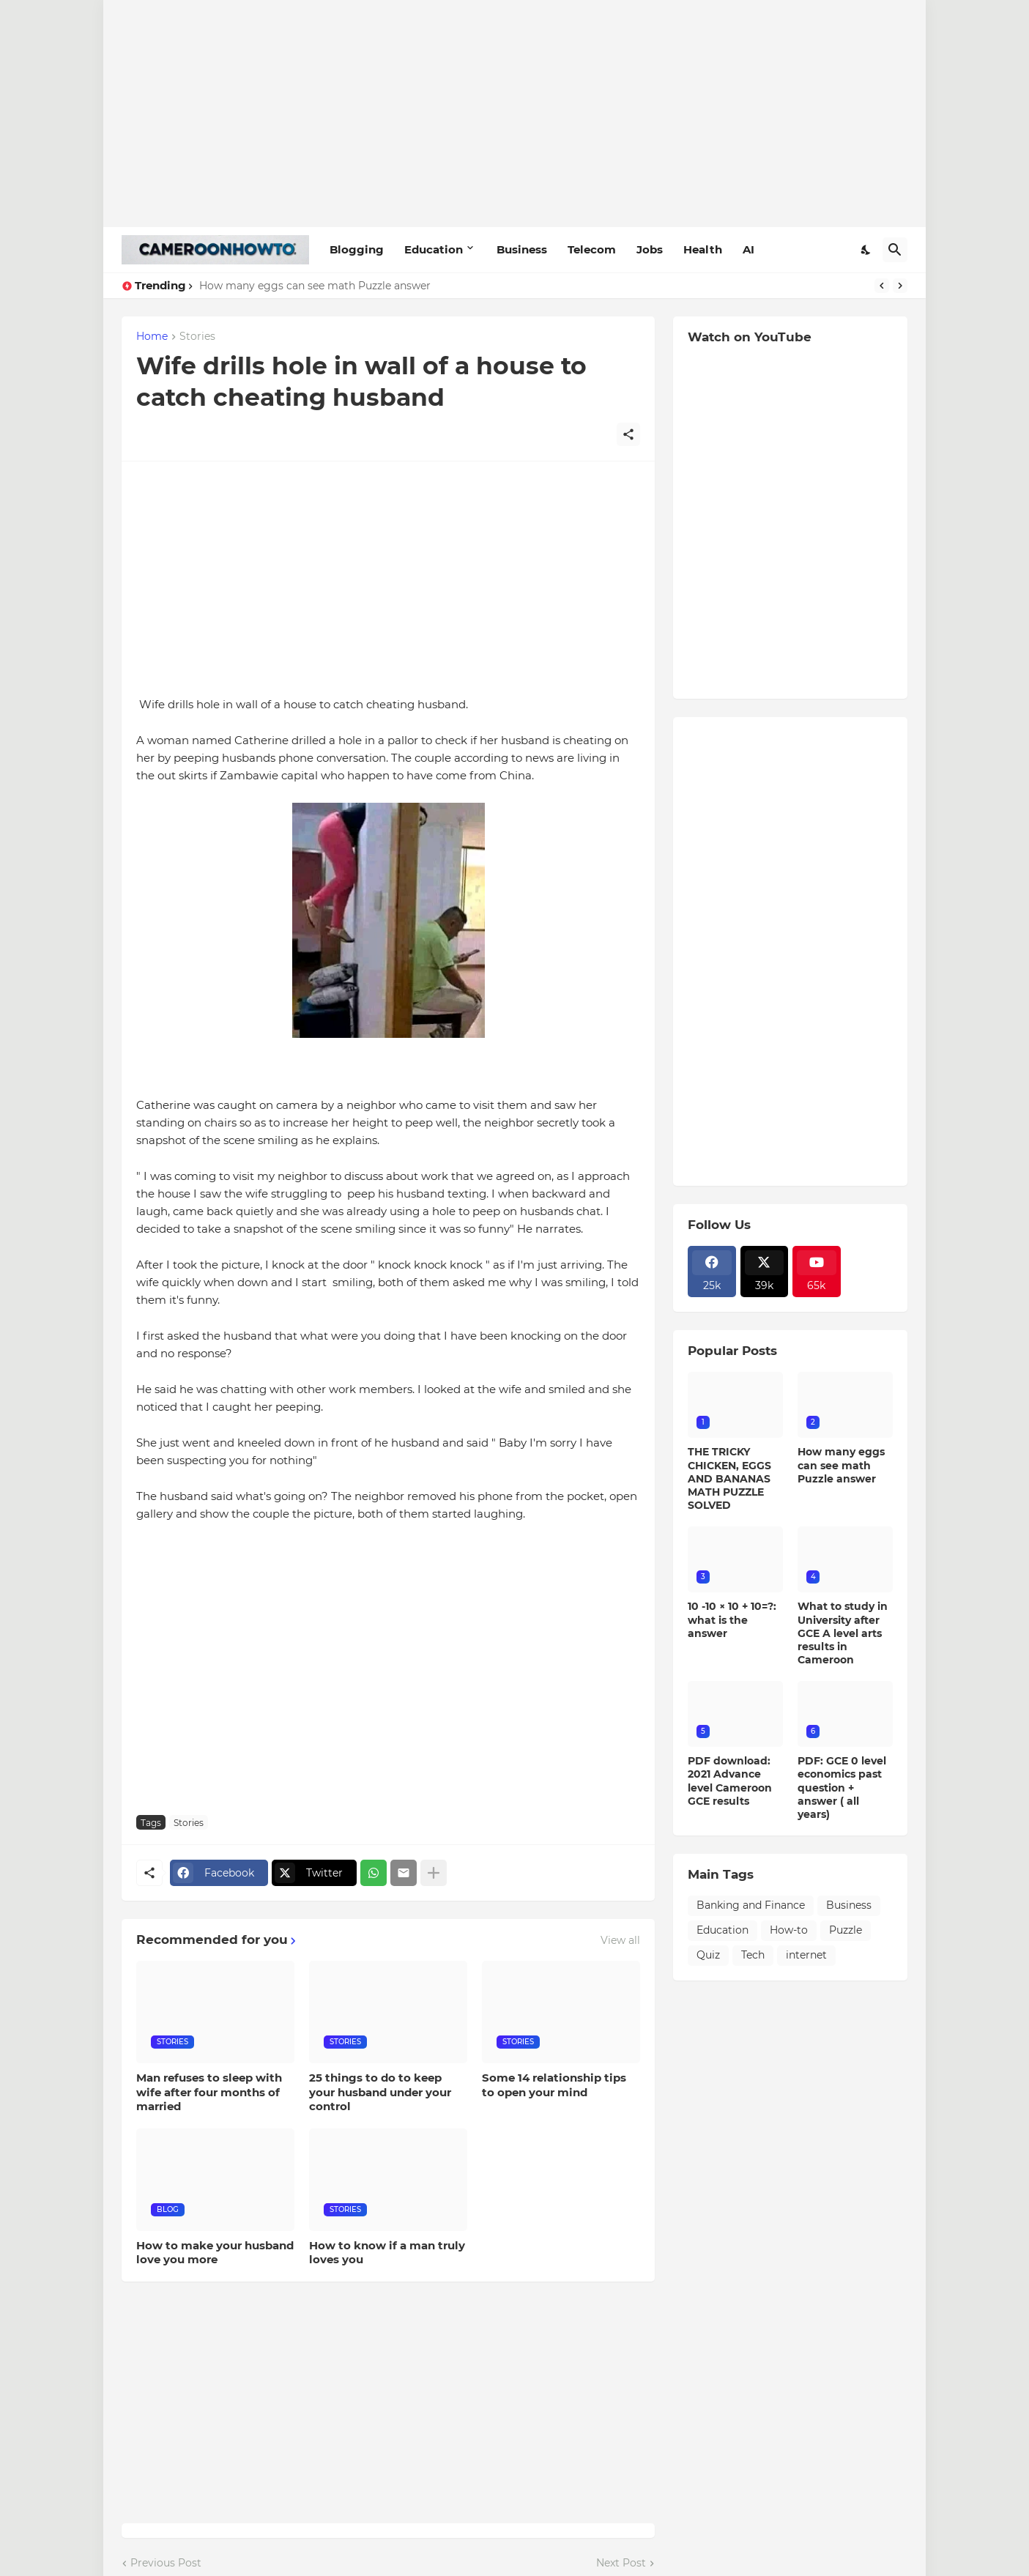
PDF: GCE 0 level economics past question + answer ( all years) (842, 1787)
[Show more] (433, 1873)
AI (748, 249)
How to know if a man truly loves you (387, 2252)
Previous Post (165, 2562)
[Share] (628, 434)
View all (620, 1940)
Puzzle (845, 1930)
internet (806, 1954)
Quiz (708, 1954)
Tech (753, 1954)
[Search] (895, 249)
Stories (197, 337)
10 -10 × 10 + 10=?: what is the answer (732, 1619)
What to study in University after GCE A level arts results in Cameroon (843, 1633)
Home (152, 337)
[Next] (900, 285)
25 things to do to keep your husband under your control (380, 2092)
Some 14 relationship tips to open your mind (554, 2085)
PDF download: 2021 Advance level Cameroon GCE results (730, 1781)
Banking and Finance (750, 1905)
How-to (789, 1930)
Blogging (357, 249)
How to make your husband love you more (215, 2252)
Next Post (621, 2562)
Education (433, 249)
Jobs (649, 249)
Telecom (592, 249)
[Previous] (881, 285)
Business (522, 249)
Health (702, 249)
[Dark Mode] (866, 249)
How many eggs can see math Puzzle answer (315, 285)
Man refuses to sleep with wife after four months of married (209, 2092)
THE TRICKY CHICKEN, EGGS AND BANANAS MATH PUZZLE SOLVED (729, 1478)
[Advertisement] (514, 113)
